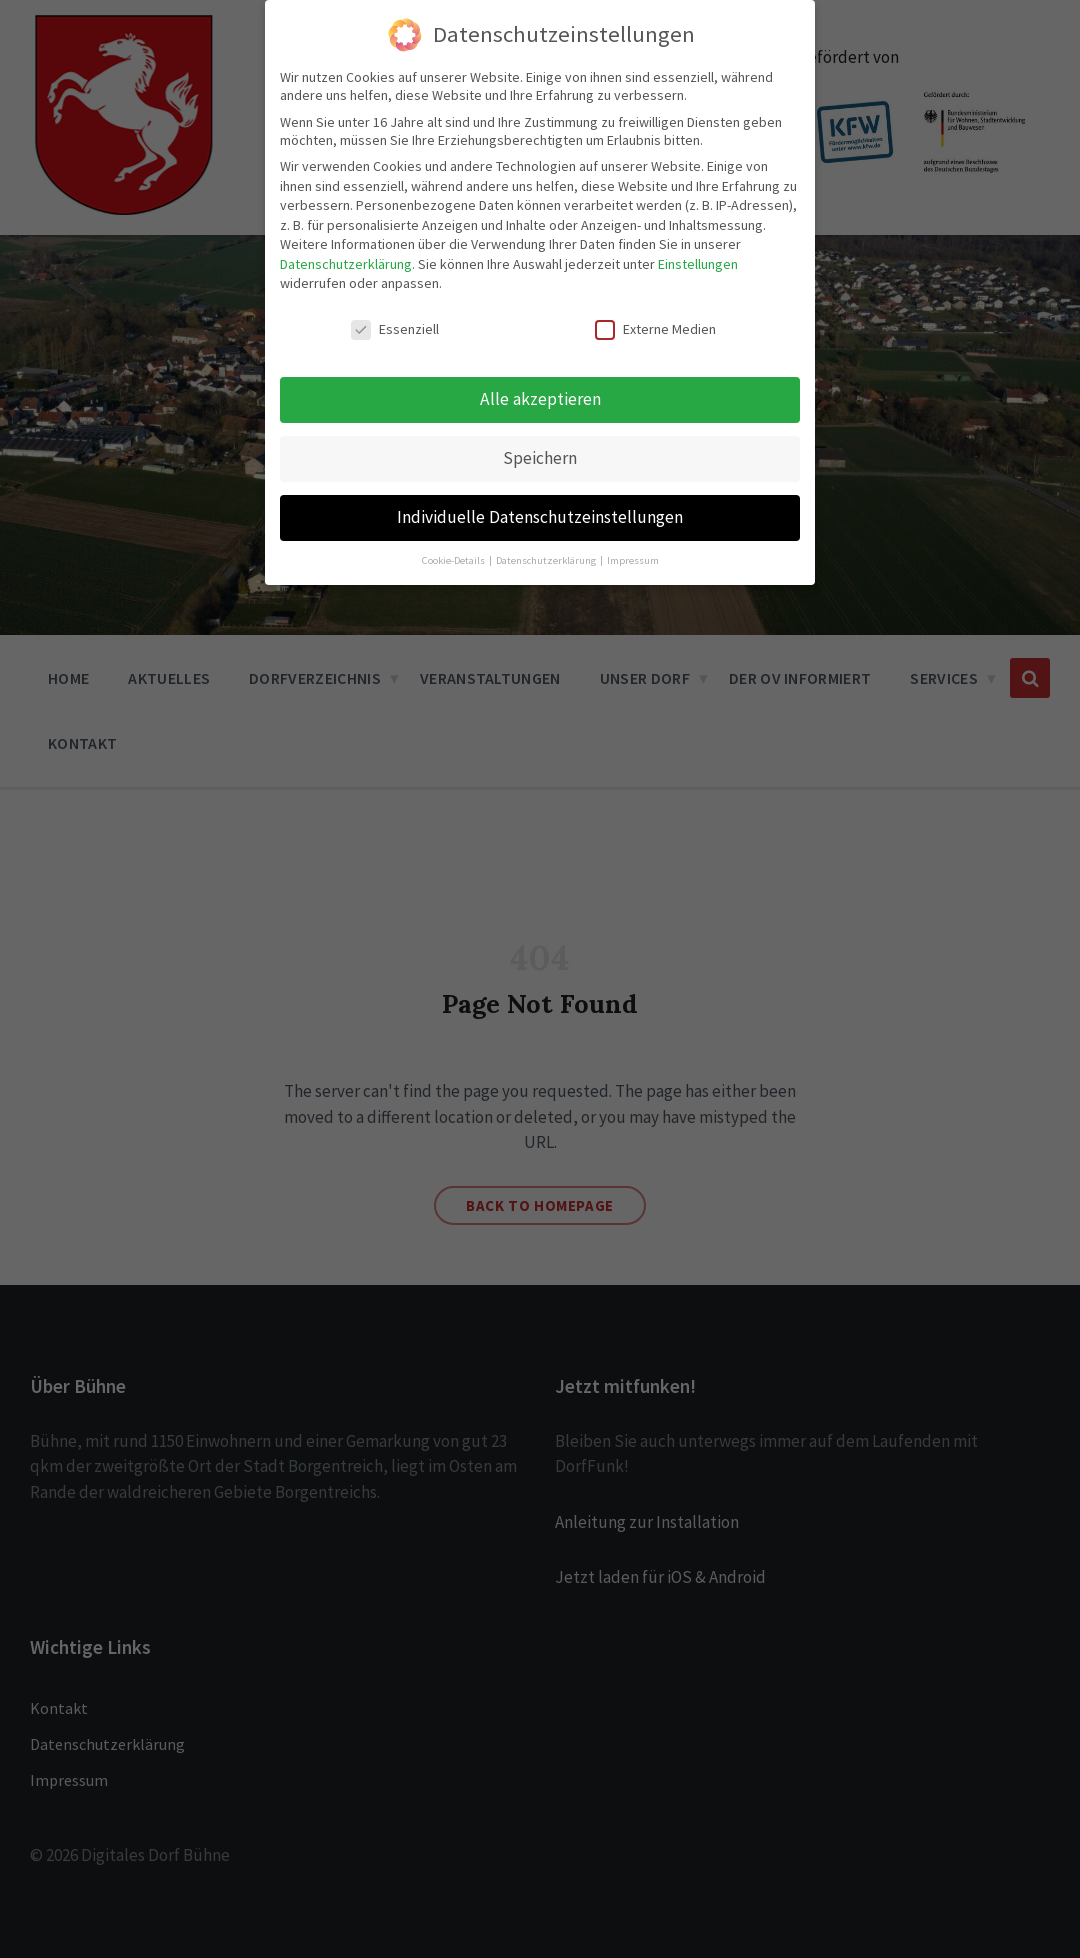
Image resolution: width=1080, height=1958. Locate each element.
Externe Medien (655, 329)
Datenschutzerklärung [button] (547, 560)
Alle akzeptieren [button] (540, 399)
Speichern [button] (540, 458)
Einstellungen (698, 264)
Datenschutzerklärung (346, 264)
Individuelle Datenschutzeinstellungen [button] (540, 517)
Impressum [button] (633, 560)
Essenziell (395, 329)
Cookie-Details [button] (454, 560)
